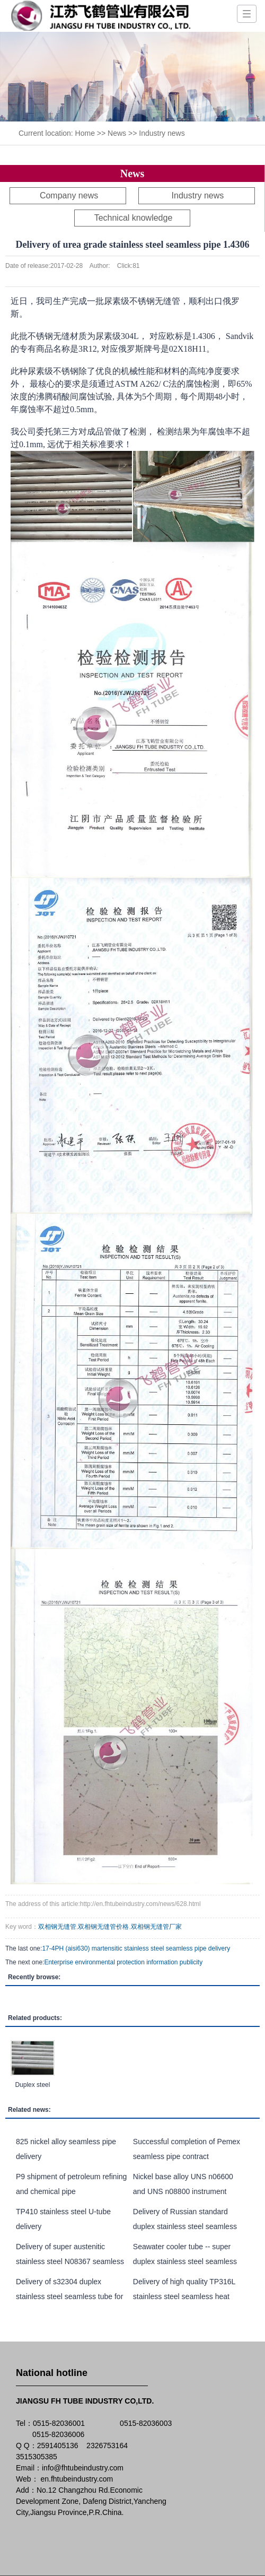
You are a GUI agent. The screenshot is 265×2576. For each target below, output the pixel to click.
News (117, 133)
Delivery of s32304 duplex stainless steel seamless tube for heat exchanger (69, 2296)
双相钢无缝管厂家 (156, 1926)
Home (85, 133)
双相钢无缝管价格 (103, 1926)
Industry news (161, 133)
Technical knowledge (133, 217)
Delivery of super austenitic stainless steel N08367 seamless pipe (70, 2261)
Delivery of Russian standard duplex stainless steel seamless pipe (185, 2226)
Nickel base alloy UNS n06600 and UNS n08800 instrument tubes (183, 2191)
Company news (69, 195)
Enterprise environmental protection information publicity (123, 1962)
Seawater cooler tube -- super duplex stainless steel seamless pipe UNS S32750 (185, 2261)
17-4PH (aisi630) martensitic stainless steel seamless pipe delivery (136, 1948)
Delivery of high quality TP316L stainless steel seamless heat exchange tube (184, 2296)
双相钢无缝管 (57, 1926)
